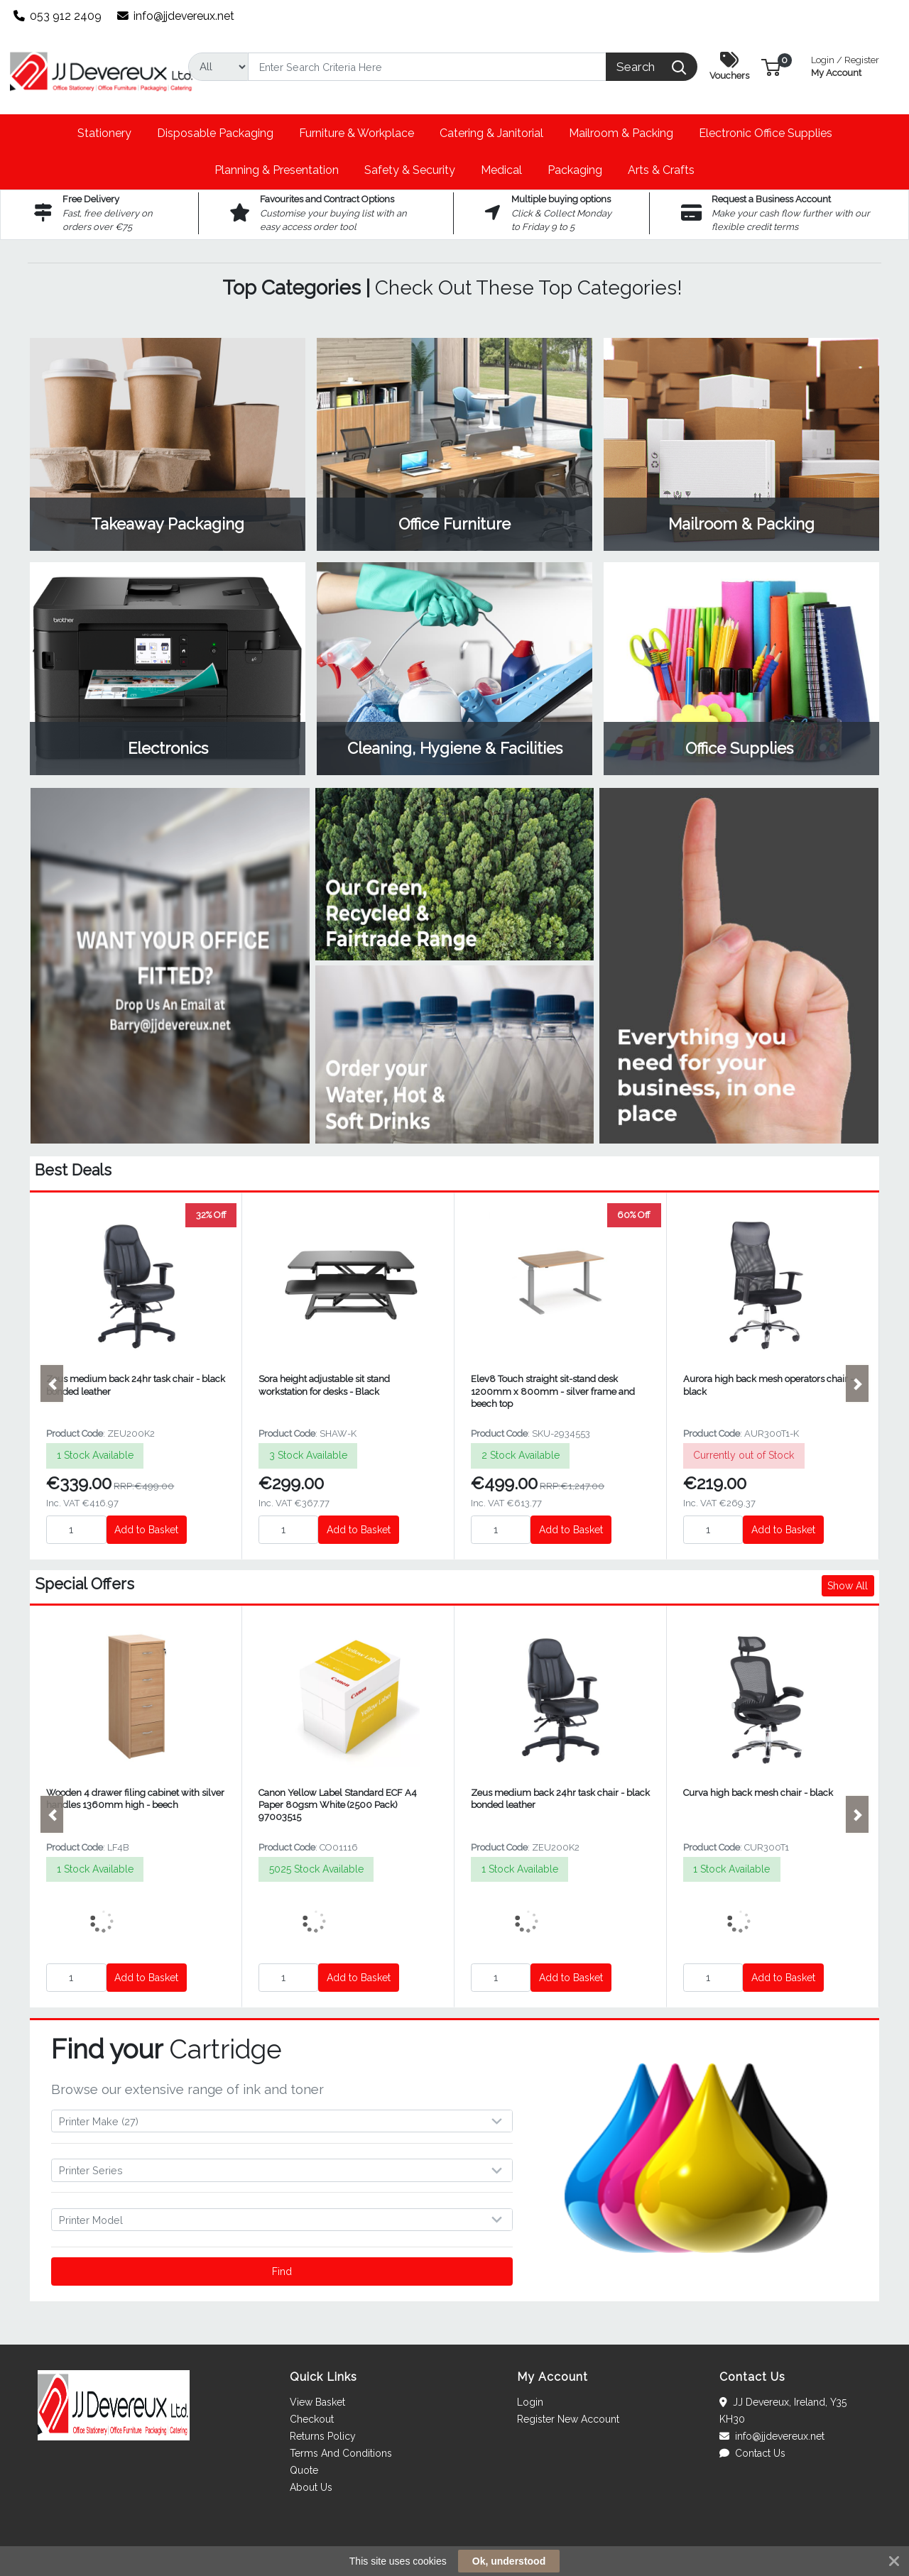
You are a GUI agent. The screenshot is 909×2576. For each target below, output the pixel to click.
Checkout (312, 2419)
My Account (845, 65)
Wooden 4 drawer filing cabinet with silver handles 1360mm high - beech (135, 1798)
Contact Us (752, 2453)
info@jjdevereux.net (176, 16)
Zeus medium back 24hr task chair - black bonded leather (135, 1385)
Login (530, 2402)
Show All (847, 1585)
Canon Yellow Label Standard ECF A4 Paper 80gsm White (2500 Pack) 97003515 (337, 1805)
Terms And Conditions (341, 2453)
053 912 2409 (57, 16)
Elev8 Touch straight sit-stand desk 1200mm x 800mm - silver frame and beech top (553, 1391)
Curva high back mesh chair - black (758, 1792)
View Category (167, 444)
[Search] (427, 67)
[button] (770, 66)
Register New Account (568, 2419)
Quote (304, 2470)
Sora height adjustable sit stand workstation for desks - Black (324, 1385)
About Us (311, 2487)
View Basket (317, 2402)
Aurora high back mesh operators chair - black (768, 1385)
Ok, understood (508, 2561)
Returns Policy (323, 2436)
